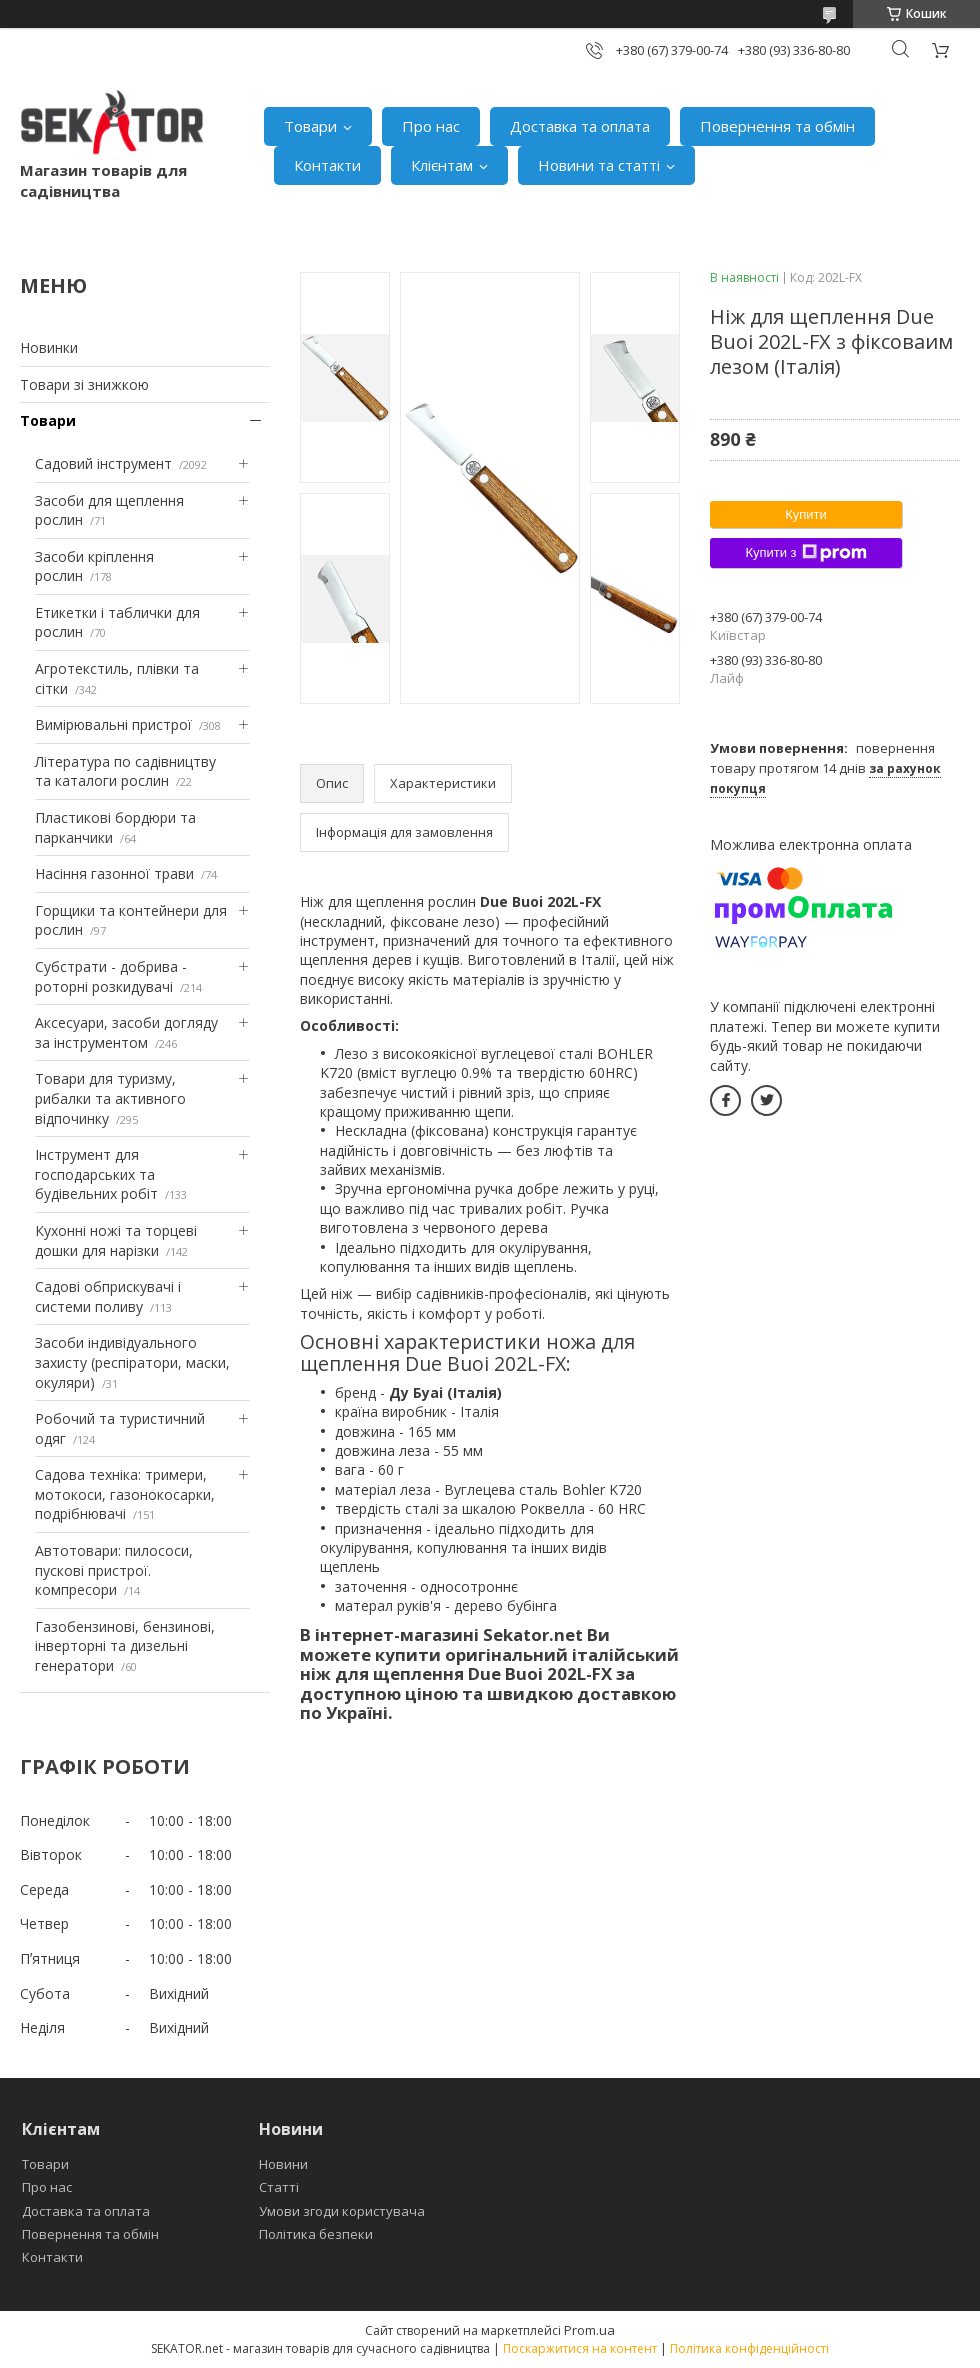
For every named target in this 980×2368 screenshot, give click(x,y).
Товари (310, 126)
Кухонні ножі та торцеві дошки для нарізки (116, 1240)
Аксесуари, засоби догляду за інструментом (126, 1032)
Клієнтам (442, 165)
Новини (283, 2164)
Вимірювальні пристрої (113, 724)
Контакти (327, 165)
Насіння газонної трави (114, 873)
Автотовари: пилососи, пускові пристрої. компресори (114, 1570)
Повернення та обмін (777, 126)
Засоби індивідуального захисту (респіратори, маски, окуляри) (132, 1362)
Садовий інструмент (103, 463)
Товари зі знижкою (84, 384)
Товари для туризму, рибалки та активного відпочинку (110, 1098)
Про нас (431, 126)
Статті (279, 2187)
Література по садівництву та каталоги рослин (125, 771)
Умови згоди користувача (342, 2211)
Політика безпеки (316, 2234)
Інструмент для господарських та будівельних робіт (96, 1174)
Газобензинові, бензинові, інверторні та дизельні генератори (125, 1646)
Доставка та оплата (580, 126)
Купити (806, 514)
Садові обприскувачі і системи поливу (108, 1296)
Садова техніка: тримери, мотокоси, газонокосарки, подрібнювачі (125, 1494)
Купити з (805, 553)
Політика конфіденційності (749, 2348)
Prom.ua (589, 2330)
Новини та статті (599, 165)
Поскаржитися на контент (580, 2348)
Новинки (49, 347)
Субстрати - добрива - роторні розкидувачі (111, 976)
